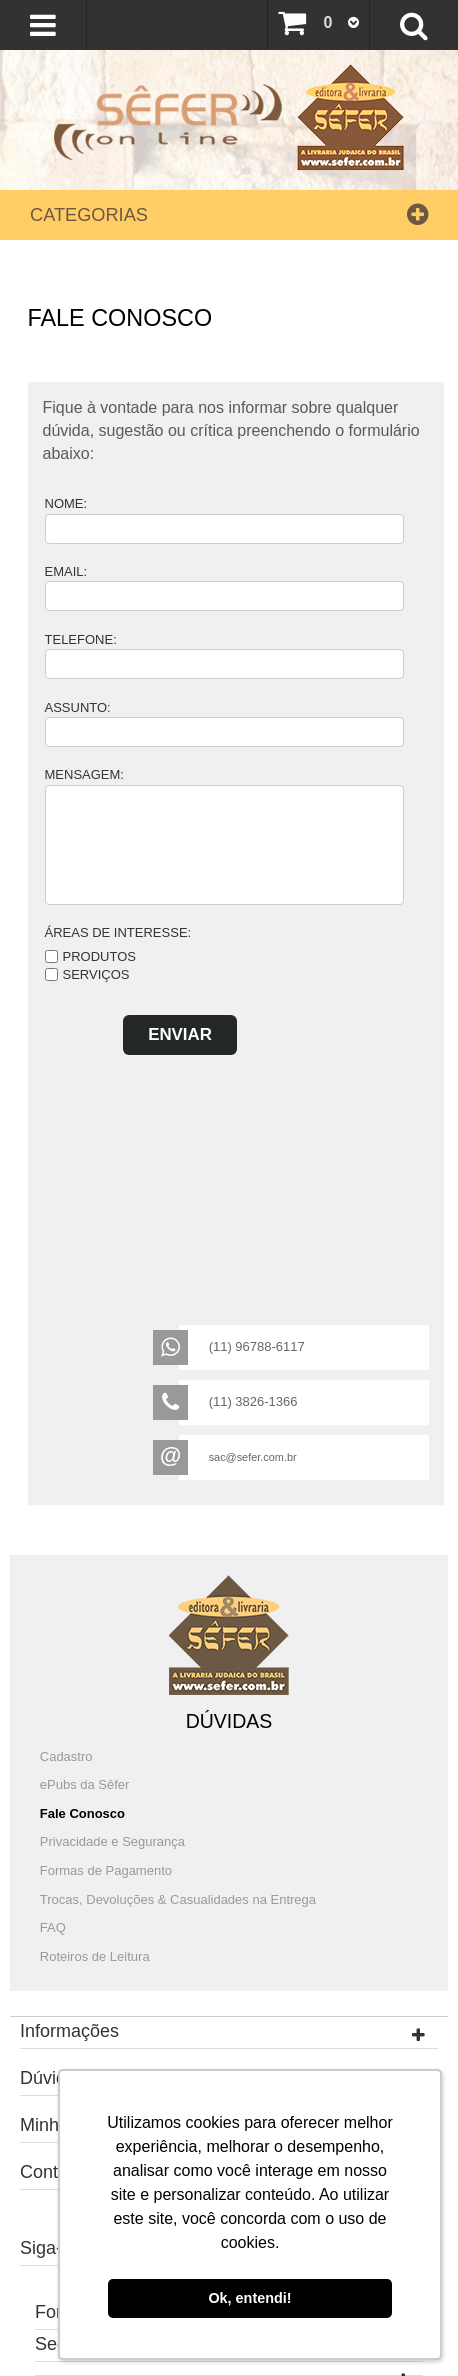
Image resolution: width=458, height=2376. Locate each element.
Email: (66, 571)
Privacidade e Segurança (112, 1841)
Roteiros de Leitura (95, 1956)
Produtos (99, 956)
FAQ (53, 1927)
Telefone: (81, 639)
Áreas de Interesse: (118, 932)
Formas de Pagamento (106, 1870)
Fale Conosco (82, 1813)
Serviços (96, 974)
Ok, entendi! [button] (249, 2298)
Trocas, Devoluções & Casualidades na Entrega (178, 1899)
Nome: (66, 503)
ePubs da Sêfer (85, 1784)
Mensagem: (84, 774)
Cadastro (66, 1756)
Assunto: (78, 707)
